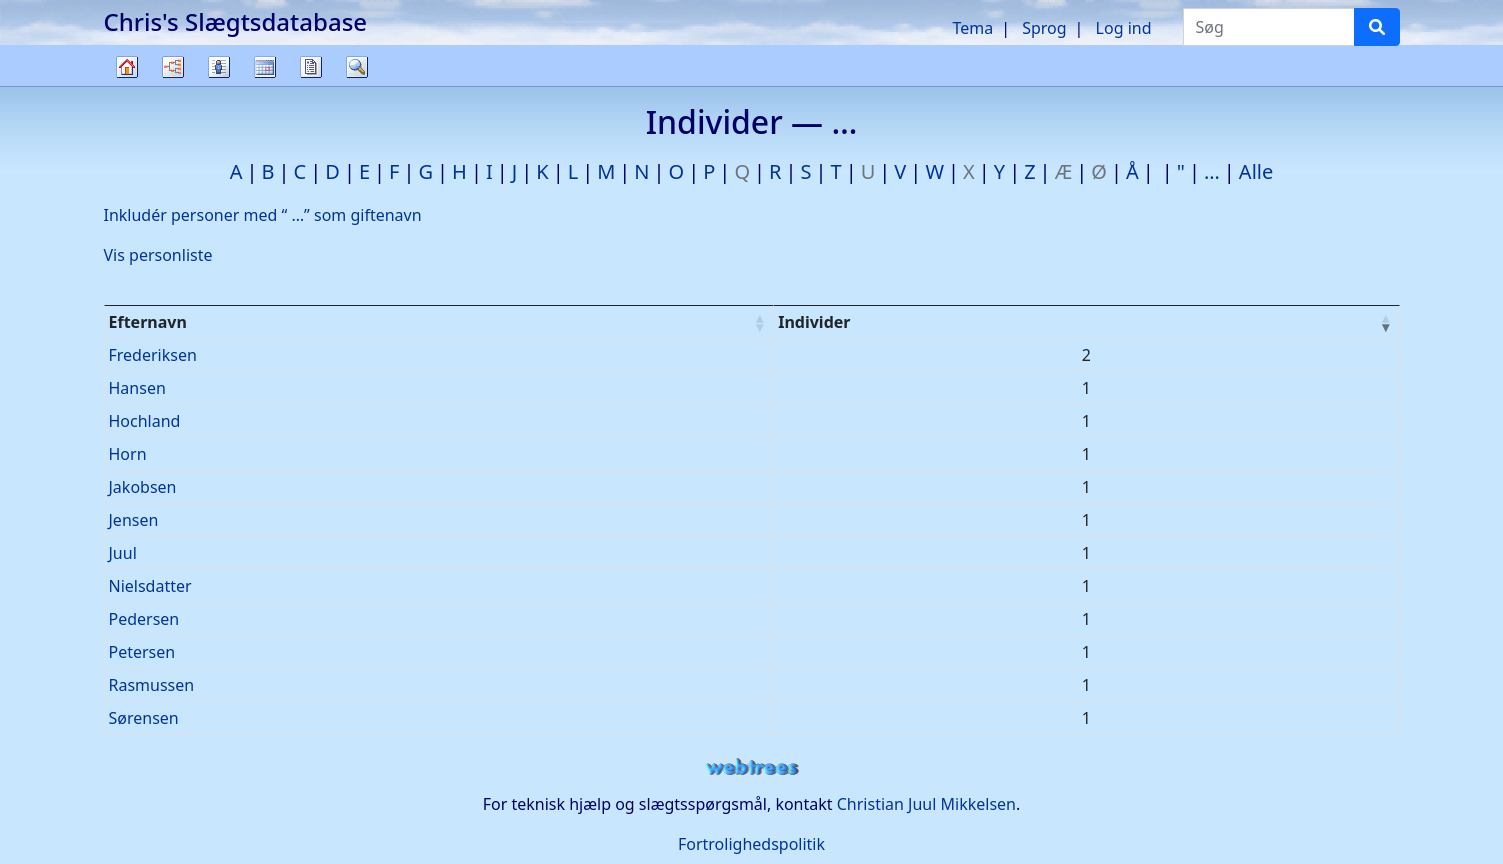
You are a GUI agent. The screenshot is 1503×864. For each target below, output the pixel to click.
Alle (1256, 171)
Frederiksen (153, 355)
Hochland (145, 421)
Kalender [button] (265, 67)
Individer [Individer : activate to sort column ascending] (814, 322)
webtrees (752, 767)
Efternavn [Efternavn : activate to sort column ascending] (148, 322)
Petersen (142, 652)
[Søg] (1377, 27)
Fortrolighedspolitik (751, 844)
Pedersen (144, 619)
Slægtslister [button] (219, 67)
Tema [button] (972, 28)
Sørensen (144, 718)
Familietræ (127, 85)
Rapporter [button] (311, 67)
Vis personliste (158, 255)
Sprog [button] (1044, 28)
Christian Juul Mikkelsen (926, 804)
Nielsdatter (150, 586)
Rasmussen (152, 685)
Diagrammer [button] (173, 67)
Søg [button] (357, 67)
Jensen (134, 520)
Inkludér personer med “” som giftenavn (263, 215)
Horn (128, 454)
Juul (123, 553)
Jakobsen (143, 487)
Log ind (1124, 28)
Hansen (137, 388)
